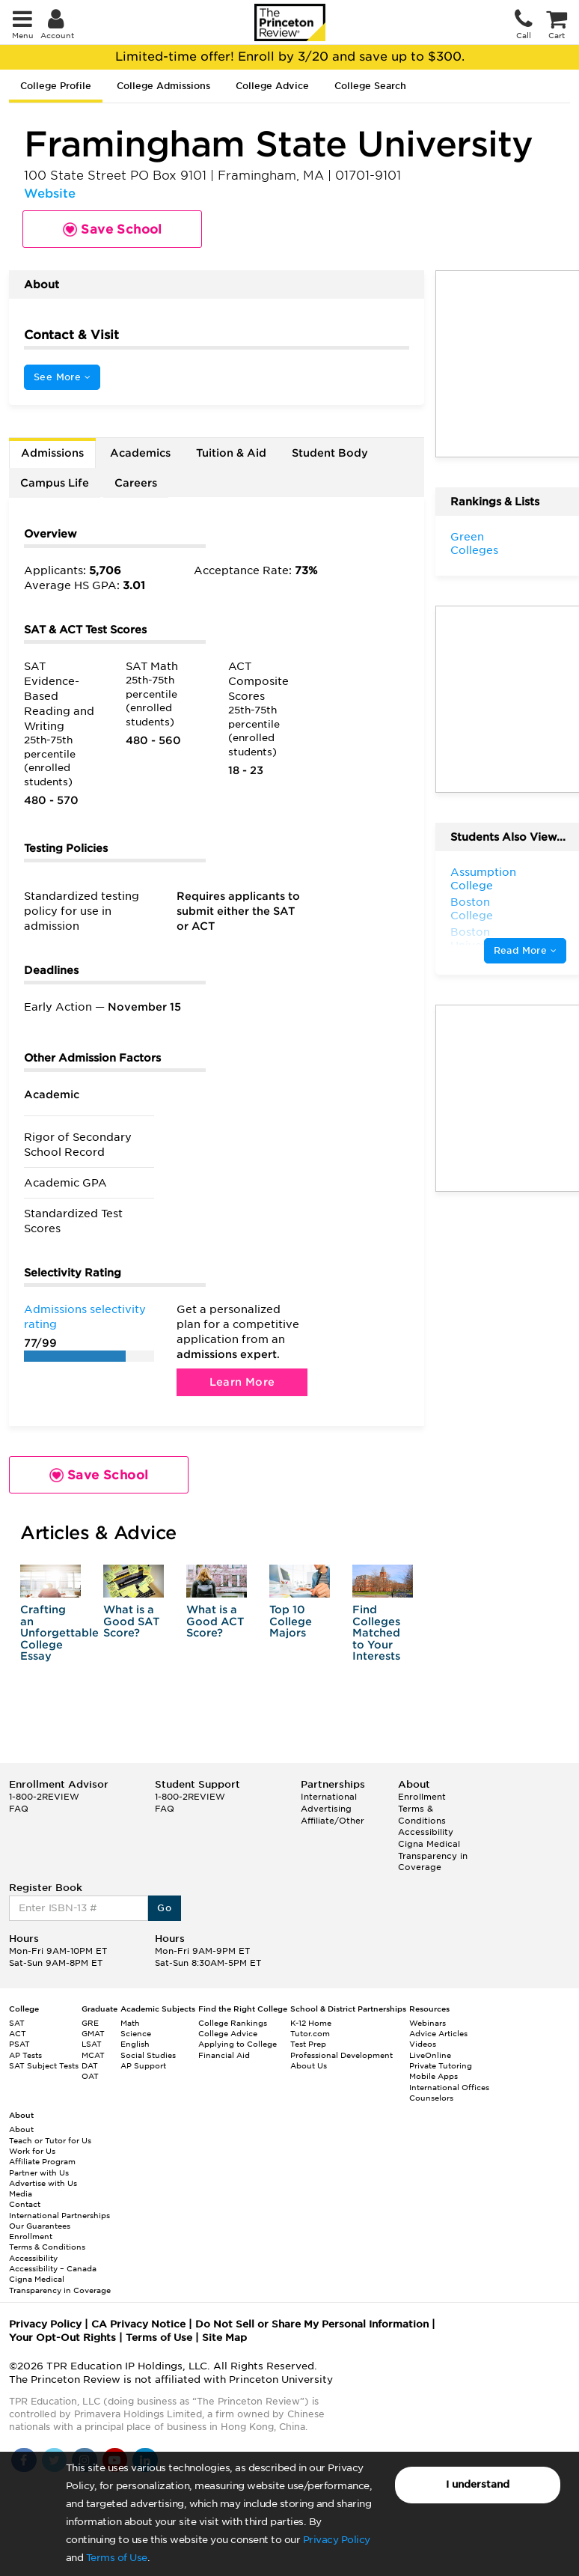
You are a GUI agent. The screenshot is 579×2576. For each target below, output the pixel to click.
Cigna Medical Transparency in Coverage (433, 1855)
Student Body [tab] (330, 453)
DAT (90, 2065)
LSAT (92, 2043)
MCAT (93, 2054)
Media (20, 2193)
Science (135, 2033)
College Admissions (163, 85)
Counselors (431, 2097)
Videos (422, 2043)
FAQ (18, 1808)
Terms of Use (116, 2557)
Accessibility (425, 1832)
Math (130, 2022)
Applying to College (237, 2043)
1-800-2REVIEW (44, 1796)
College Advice (272, 85)
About (21, 2129)
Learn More (242, 1382)
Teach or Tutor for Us (50, 2140)
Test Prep (308, 2043)
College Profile (55, 85)
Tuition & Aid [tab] (231, 453)
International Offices (449, 2087)
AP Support (143, 2065)
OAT (90, 2075)
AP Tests (25, 2054)
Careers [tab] (135, 483)
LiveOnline (430, 2054)
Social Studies (148, 2054)
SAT (17, 2022)
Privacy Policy (336, 2539)
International (329, 1796)
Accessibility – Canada (52, 2268)
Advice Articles (438, 2033)
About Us (308, 2065)
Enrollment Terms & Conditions (422, 1808)
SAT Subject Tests (44, 2065)
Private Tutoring (440, 2065)
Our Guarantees (39, 2225)
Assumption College (483, 879)
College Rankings (232, 2022)
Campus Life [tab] (54, 483)
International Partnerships (59, 2215)
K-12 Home (310, 2022)
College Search (370, 85)
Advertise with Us (43, 2182)
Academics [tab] (140, 453)
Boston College (471, 909)
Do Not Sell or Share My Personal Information (312, 2324)
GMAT (93, 2033)
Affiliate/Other (332, 1820)
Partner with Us (39, 2172)
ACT (17, 2033)
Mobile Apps (433, 2075)
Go (164, 1907)
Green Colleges (474, 543)
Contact (24, 2203)
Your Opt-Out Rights (62, 2337)
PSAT (19, 2043)
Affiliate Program (42, 2161)
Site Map (224, 2337)
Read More (525, 950)
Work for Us (32, 2150)
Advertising (326, 1808)
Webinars (427, 2022)
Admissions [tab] (52, 453)
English (135, 2043)
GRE (90, 2022)
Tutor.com (310, 2033)
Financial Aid (224, 2054)
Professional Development (341, 2054)
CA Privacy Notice (138, 2324)
